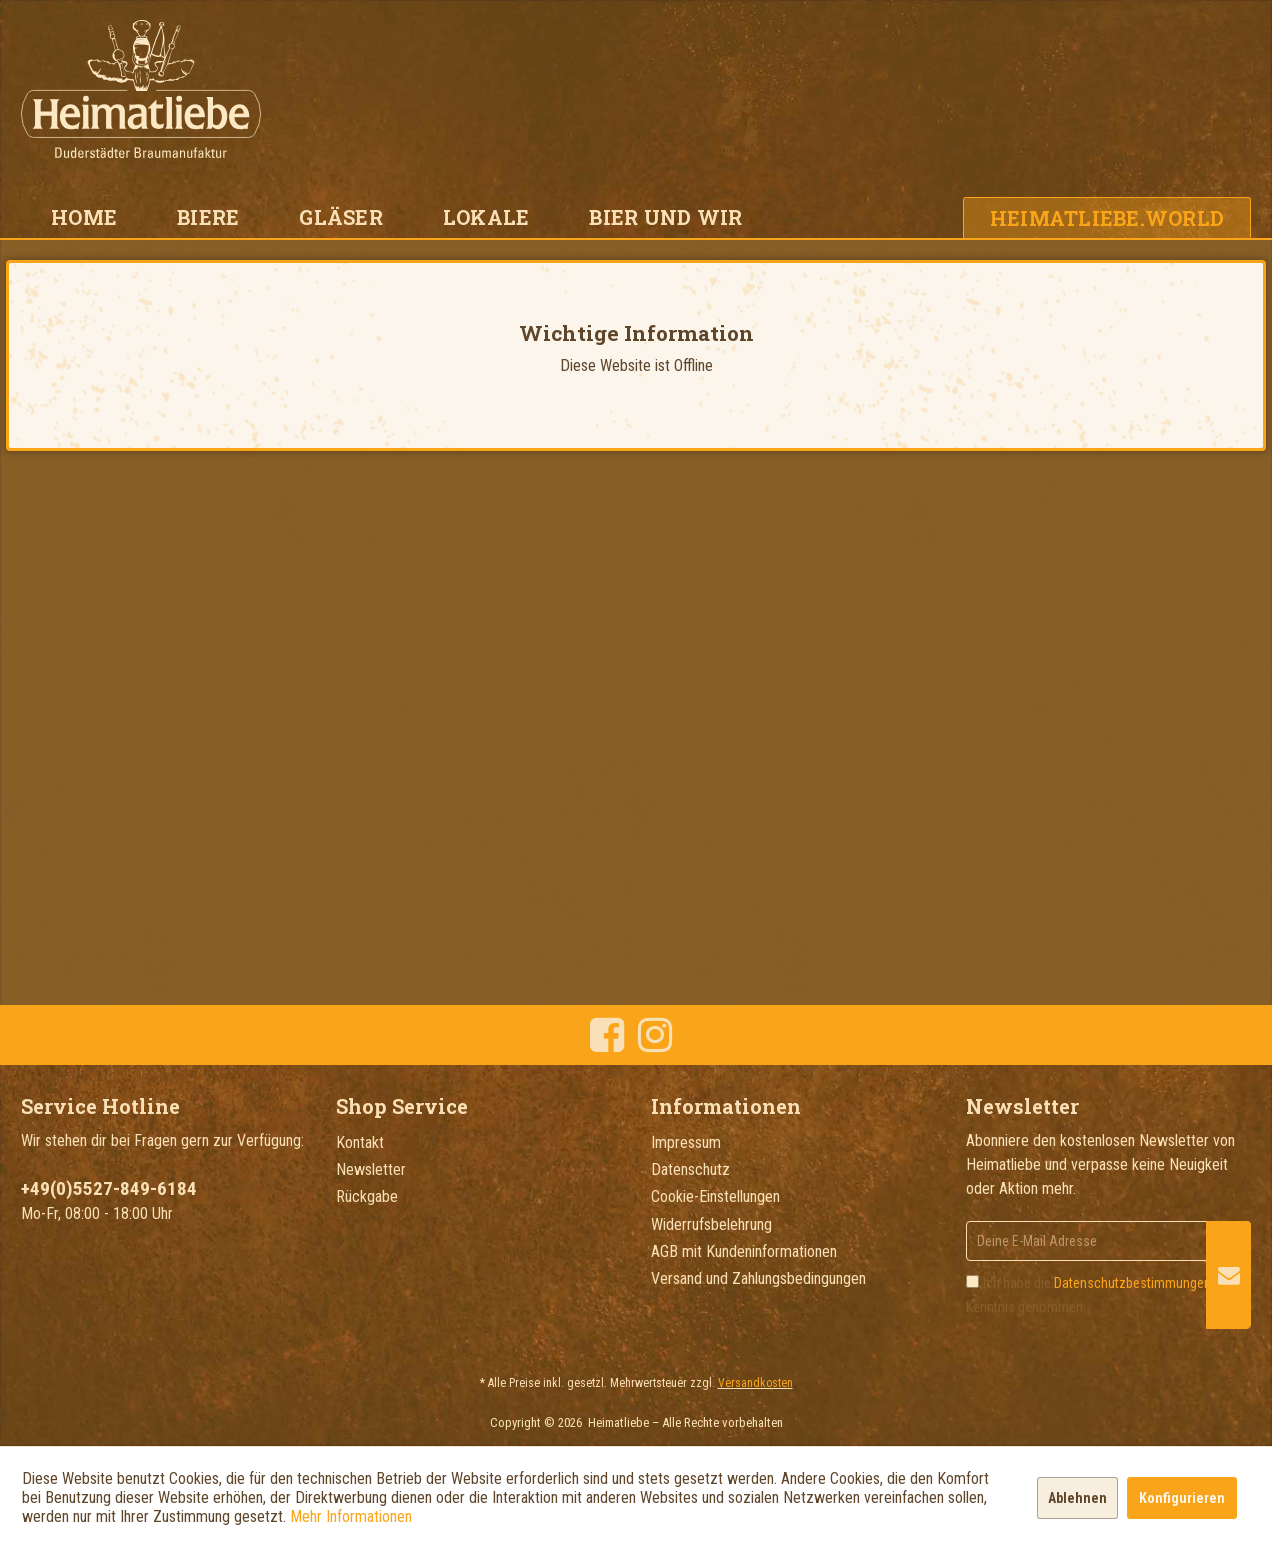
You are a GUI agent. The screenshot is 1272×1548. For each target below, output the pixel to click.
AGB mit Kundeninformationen (744, 1251)
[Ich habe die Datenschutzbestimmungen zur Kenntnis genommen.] (972, 1281)
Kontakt (360, 1142)
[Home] (84, 217)
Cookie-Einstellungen (715, 1196)
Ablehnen (1077, 1498)
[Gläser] (341, 217)
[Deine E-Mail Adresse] (1108, 1241)
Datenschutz (690, 1169)
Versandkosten (755, 1383)
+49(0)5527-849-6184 (109, 1188)
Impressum (686, 1142)
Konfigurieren (1182, 1498)
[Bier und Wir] (665, 217)
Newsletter (371, 1169)
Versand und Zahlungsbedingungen (758, 1278)
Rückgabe (367, 1196)
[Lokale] (486, 217)
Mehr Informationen (351, 1516)
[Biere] (208, 217)
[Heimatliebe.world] (1107, 217)
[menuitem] (84, 217)
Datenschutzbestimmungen (1132, 1283)
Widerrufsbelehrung (711, 1224)
